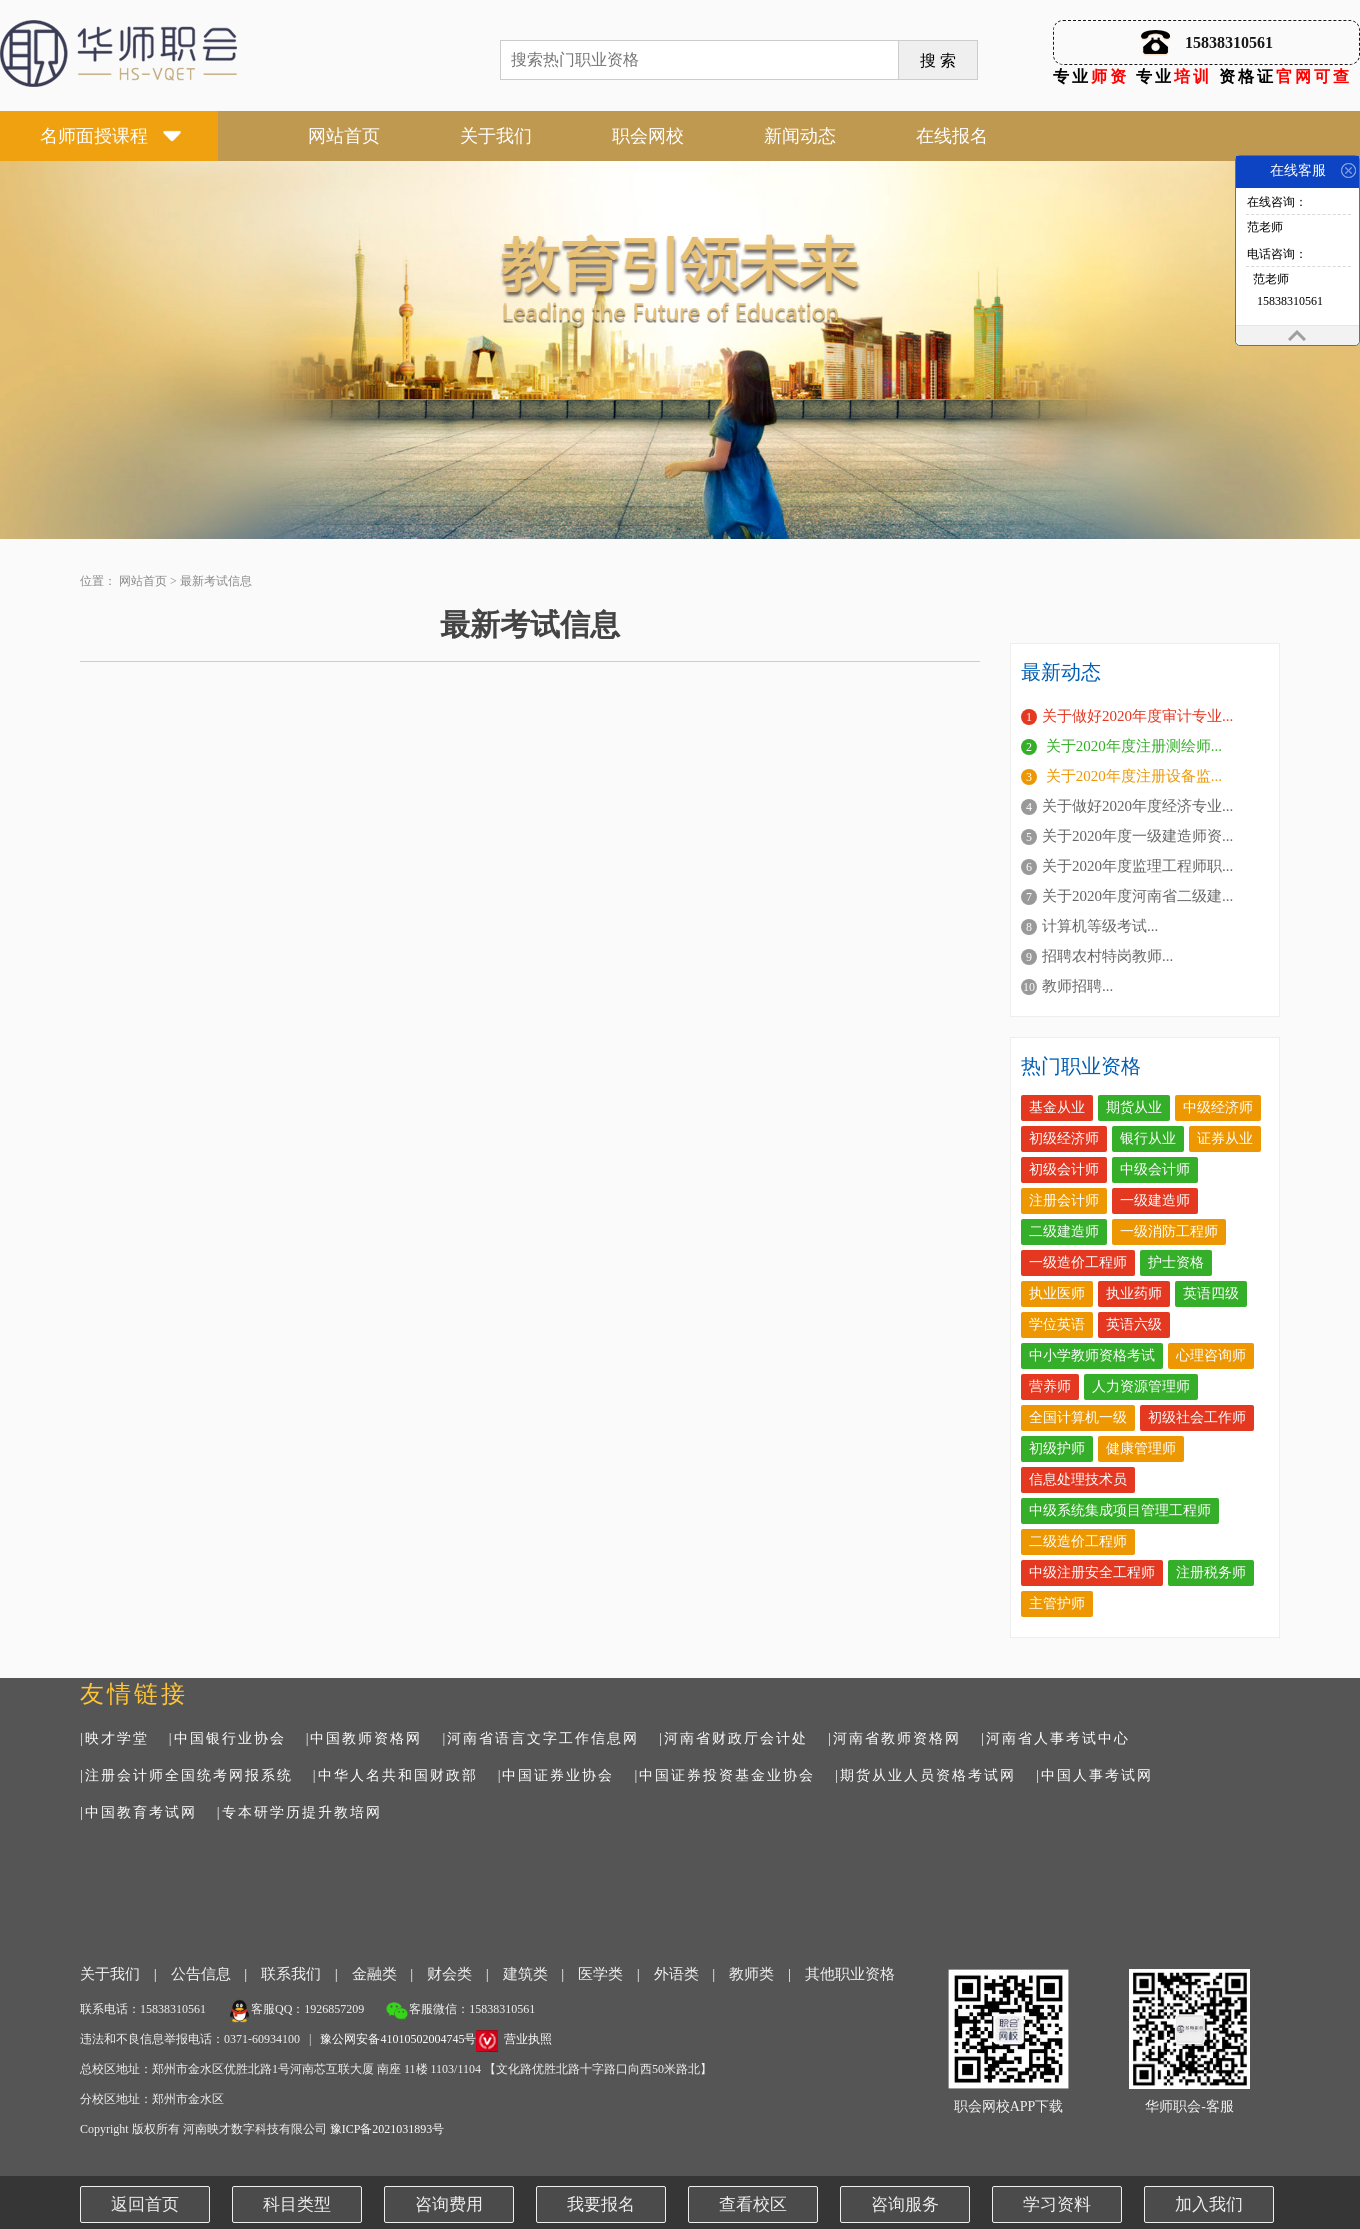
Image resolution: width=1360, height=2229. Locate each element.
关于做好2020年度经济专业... (1137, 806)
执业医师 (1057, 1293)
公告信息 (201, 1974)
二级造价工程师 (1078, 1541)
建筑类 (525, 1974)
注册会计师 (1064, 1200)
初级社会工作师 (1197, 1417)
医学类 (600, 1974)
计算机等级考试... (1100, 926)
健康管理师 (1141, 1448)
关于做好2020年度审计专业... (1137, 716)
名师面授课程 (94, 136)
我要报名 (601, 2204)
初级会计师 (1064, 1169)
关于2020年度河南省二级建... (1137, 896)
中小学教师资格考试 (1092, 1355)
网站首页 (344, 136)
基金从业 (1057, 1107)
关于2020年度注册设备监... (1132, 776)
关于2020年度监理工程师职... (1137, 866)
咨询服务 (905, 2204)
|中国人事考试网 (1094, 1775)
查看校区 (753, 2204)
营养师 (1050, 1386)
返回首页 (145, 2204)
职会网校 (648, 136)
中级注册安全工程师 (1092, 1572)
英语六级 (1134, 1324)
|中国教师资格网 (364, 1738)
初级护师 (1057, 1448)
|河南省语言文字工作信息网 (540, 1738)
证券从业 (1225, 1138)
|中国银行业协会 (227, 1738)
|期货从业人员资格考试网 (925, 1775)
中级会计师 (1155, 1169)
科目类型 (297, 2204)
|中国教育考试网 (138, 1812)
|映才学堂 (114, 1738)
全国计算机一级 (1078, 1417)
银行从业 (1148, 1138)
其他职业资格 (850, 1974)
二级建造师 (1064, 1231)
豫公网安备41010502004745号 (398, 2039)
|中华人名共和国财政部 (395, 1775)
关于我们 (496, 136)
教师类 (751, 1974)
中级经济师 (1218, 1107)
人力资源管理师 (1141, 1386)
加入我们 (1209, 2204)
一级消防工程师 (1169, 1231)
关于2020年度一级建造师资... (1137, 836)
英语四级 (1211, 1293)
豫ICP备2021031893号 (387, 2129)
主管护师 (1057, 1603)
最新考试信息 (216, 581)
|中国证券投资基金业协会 (724, 1775)
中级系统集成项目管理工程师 (1120, 1510)
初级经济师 (1064, 1138)
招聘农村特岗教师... (1107, 956)
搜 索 (938, 60)
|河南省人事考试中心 (1055, 1738)
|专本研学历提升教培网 (299, 1812)
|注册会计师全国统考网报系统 (186, 1775)
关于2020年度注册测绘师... (1132, 746)
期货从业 (1134, 1107)
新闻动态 (800, 136)
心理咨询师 (1211, 1355)
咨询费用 (449, 2204)
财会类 (449, 1974)
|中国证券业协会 (556, 1775)
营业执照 (528, 2039)
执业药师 (1134, 1293)
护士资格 (1176, 1262)
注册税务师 (1211, 1572)
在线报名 (952, 136)
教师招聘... (1077, 986)
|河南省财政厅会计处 (733, 1738)
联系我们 (291, 1974)
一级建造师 (1155, 1200)
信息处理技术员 (1078, 1479)
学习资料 (1057, 2204)
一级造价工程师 (1078, 1262)
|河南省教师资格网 (894, 1738)
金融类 (374, 1974)
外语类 (676, 1974)
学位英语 (1057, 1324)
